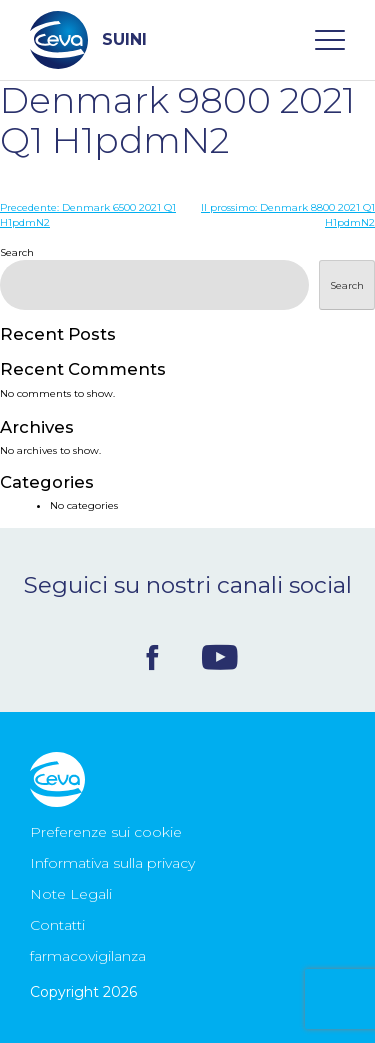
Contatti (57, 925)
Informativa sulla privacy (112, 863)
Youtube (220, 657)
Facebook (152, 657)
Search (17, 252)
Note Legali (71, 894)
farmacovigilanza (88, 956)
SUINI (88, 40)
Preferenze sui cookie (106, 832)
